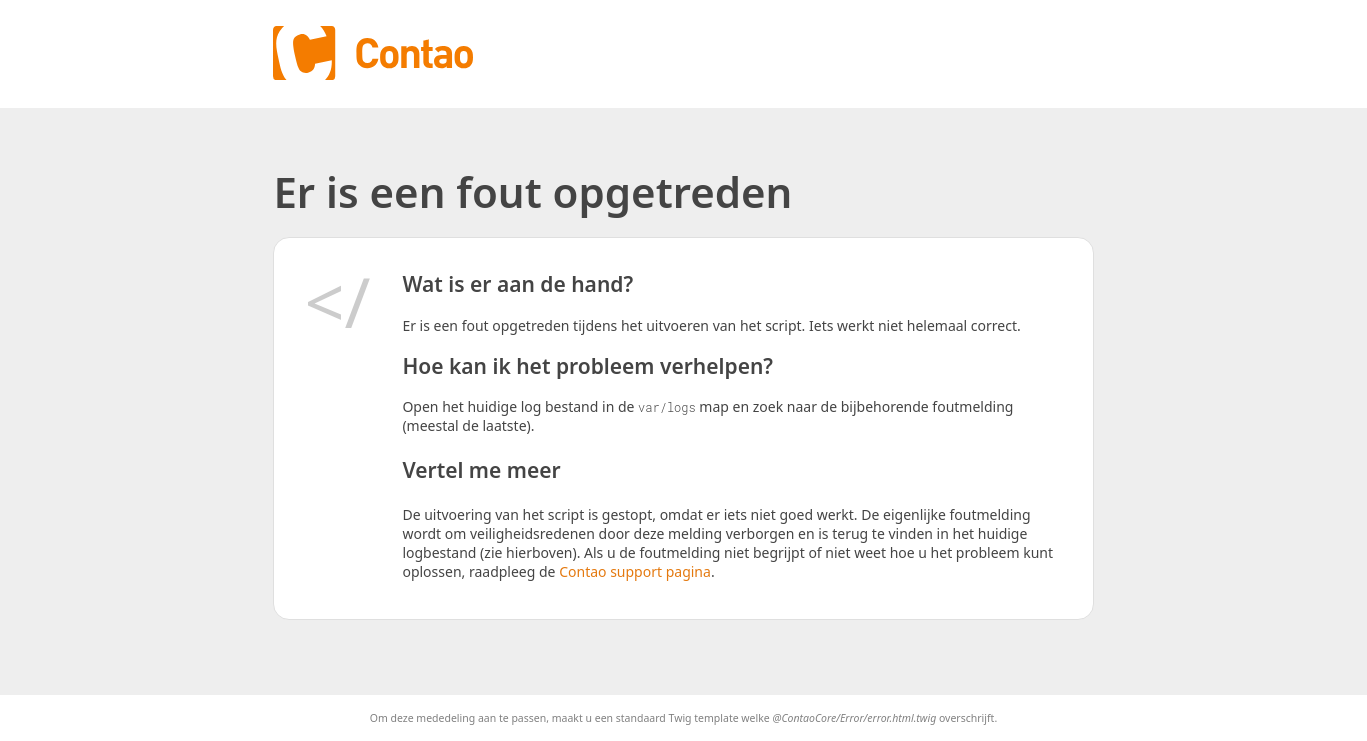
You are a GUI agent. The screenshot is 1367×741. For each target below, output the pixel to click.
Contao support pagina (635, 571)
